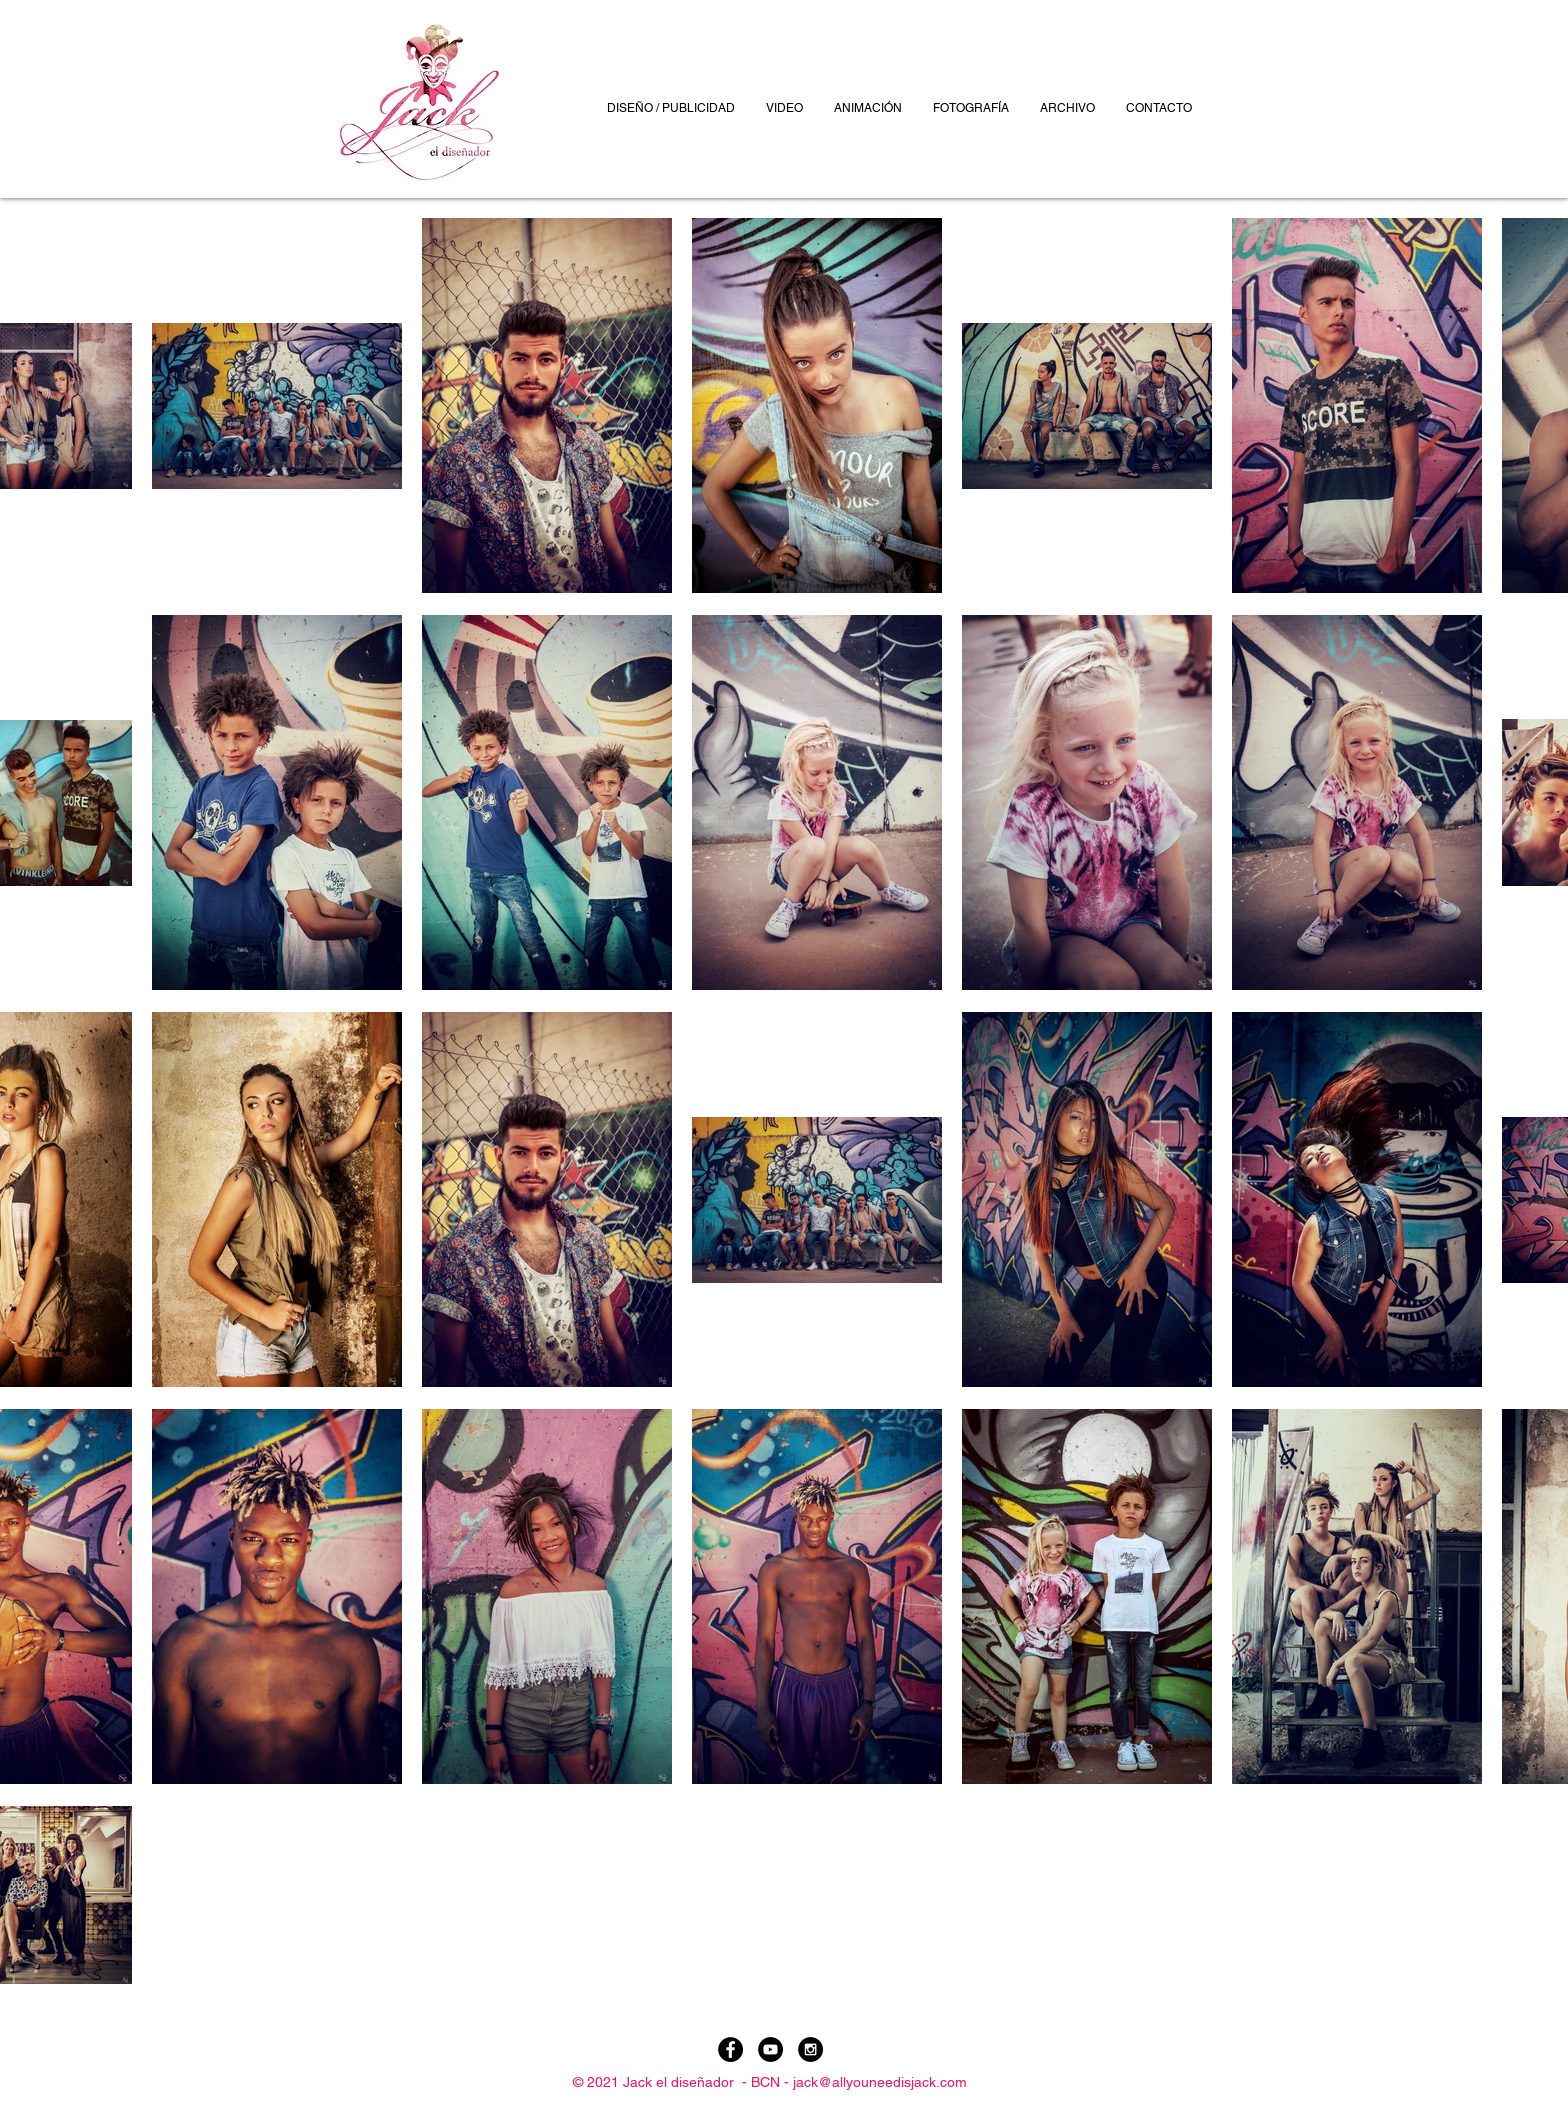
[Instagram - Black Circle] (810, 2049)
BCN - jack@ (791, 2082)
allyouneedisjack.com (899, 2082)
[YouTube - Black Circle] (770, 2049)
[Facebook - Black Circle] (730, 2049)
